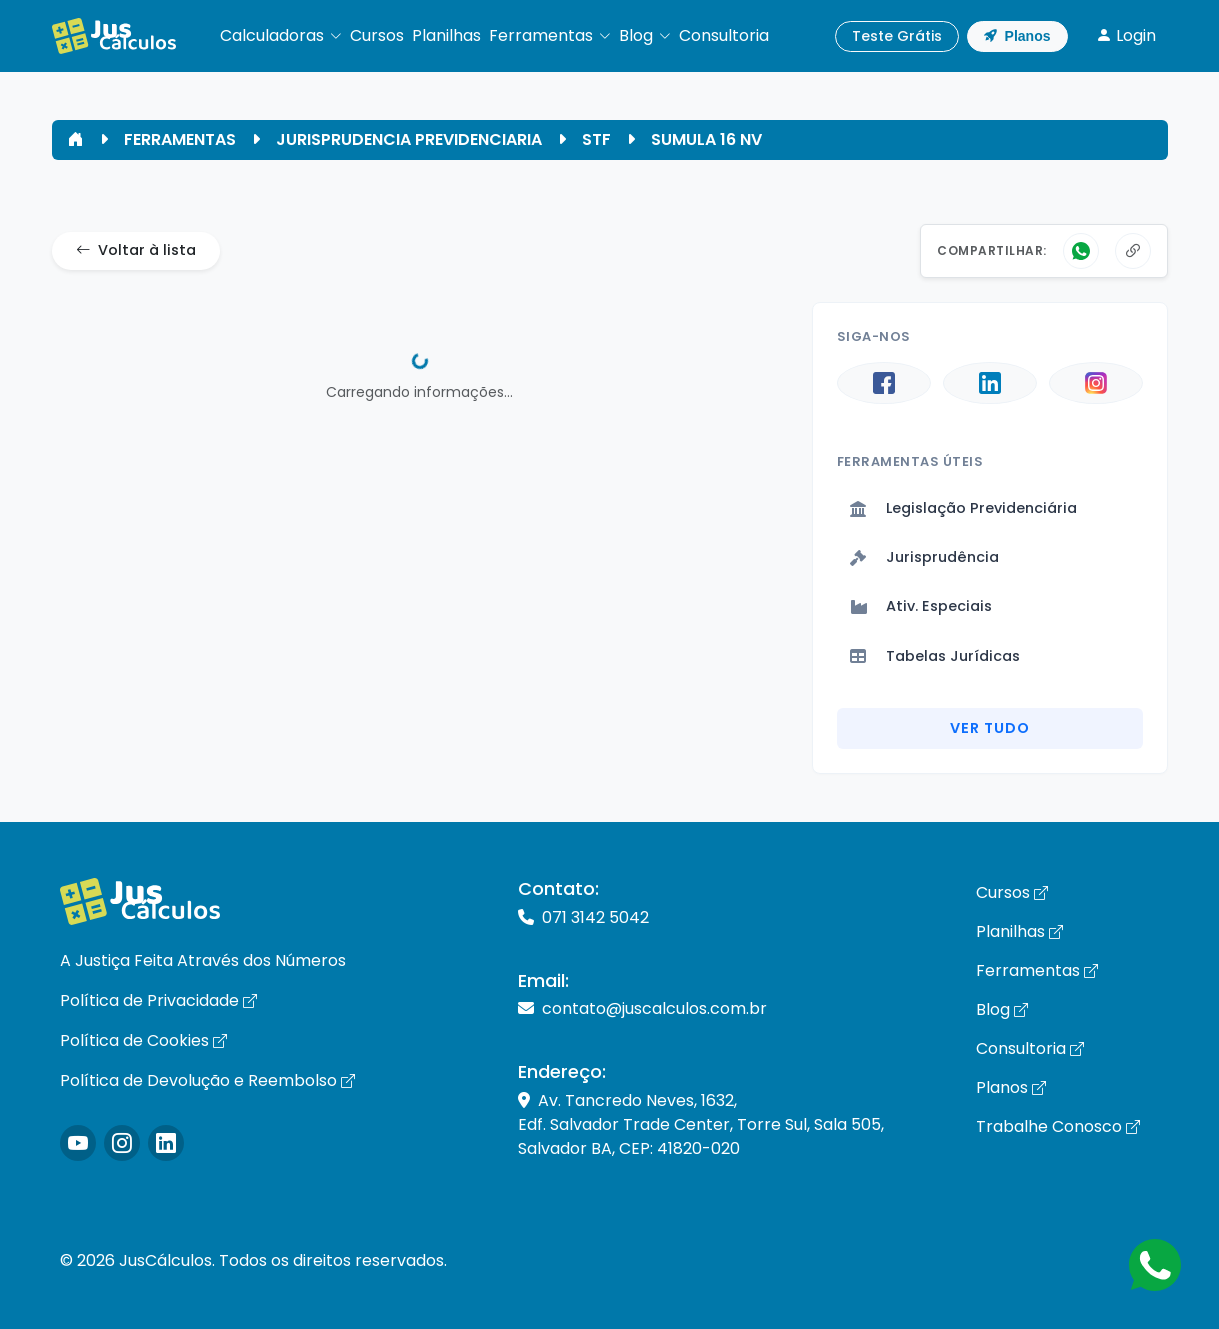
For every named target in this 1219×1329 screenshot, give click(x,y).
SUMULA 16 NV (706, 139)
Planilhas (1019, 931)
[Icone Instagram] (78, 1143)
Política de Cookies (143, 1040)
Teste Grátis (897, 36)
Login (1126, 35)
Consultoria (1030, 1048)
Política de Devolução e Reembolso (207, 1080)
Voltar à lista (136, 251)
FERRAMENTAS (180, 139)
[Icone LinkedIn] (166, 1143)
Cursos (1012, 892)
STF (596, 139)
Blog (1002, 1009)
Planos (1017, 36)
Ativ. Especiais (921, 606)
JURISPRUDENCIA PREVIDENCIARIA (409, 139)
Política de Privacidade (158, 1000)
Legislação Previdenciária (963, 508)
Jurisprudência (924, 557)
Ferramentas (1037, 970)
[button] (281, 36)
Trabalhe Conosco (1058, 1126)
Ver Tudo (990, 728)
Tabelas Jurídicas (935, 656)
